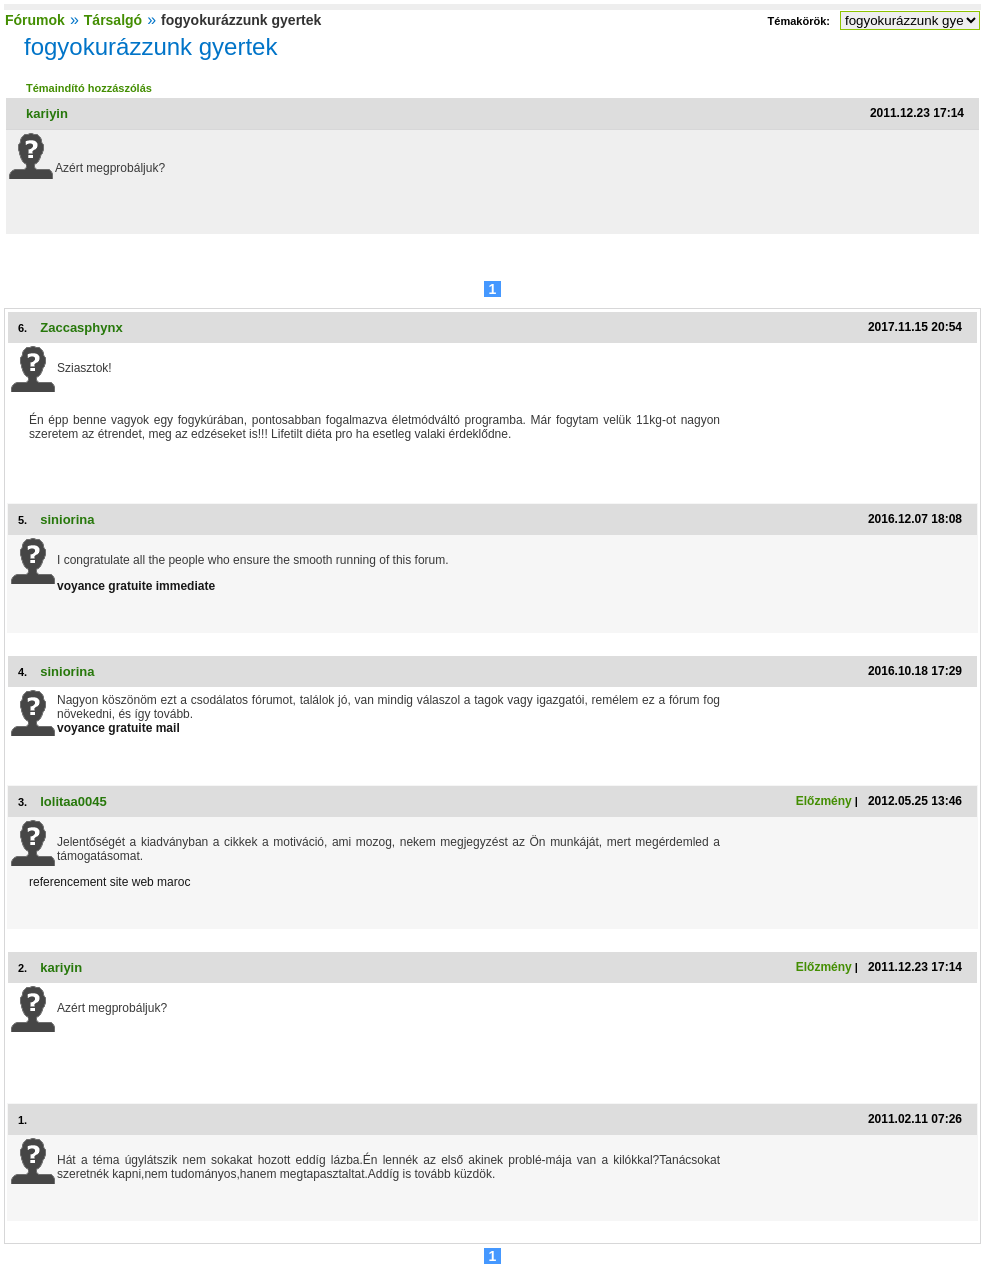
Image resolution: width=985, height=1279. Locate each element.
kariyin (47, 113)
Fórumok (35, 20)
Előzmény (824, 801)
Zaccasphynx (81, 327)
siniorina (67, 519)
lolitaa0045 (73, 801)
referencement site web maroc (109, 882)
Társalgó (113, 20)
